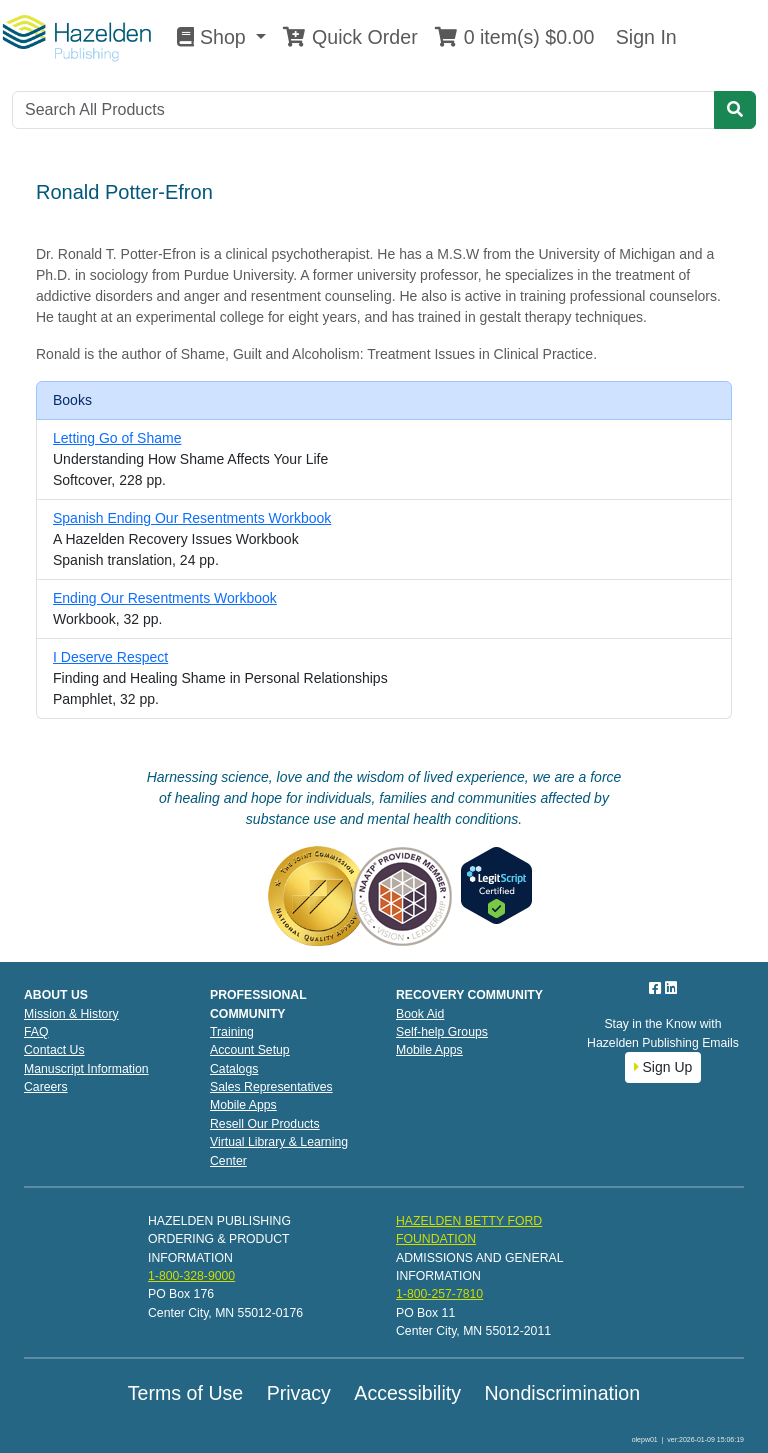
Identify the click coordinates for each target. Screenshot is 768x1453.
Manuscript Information (86, 1069)
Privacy (299, 1393)
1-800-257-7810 (439, 1294)
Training (232, 1032)
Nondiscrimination (562, 1393)
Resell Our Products (265, 1124)
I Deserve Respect (110, 657)
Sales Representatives (271, 1087)
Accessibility (407, 1393)
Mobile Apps (243, 1105)
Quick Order (350, 37)
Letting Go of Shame (117, 438)
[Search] (363, 110)
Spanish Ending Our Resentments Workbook (192, 518)
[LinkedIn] (671, 988)
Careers (46, 1087)
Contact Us (54, 1050)
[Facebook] (657, 988)
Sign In (643, 37)
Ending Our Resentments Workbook (165, 598)
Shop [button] (214, 37)
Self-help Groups (442, 1032)
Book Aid (420, 1014)
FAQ (36, 1032)
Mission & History (71, 1014)
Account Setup (250, 1050)
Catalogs (234, 1069)
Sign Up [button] (663, 1067)
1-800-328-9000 (191, 1276)
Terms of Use (185, 1393)
